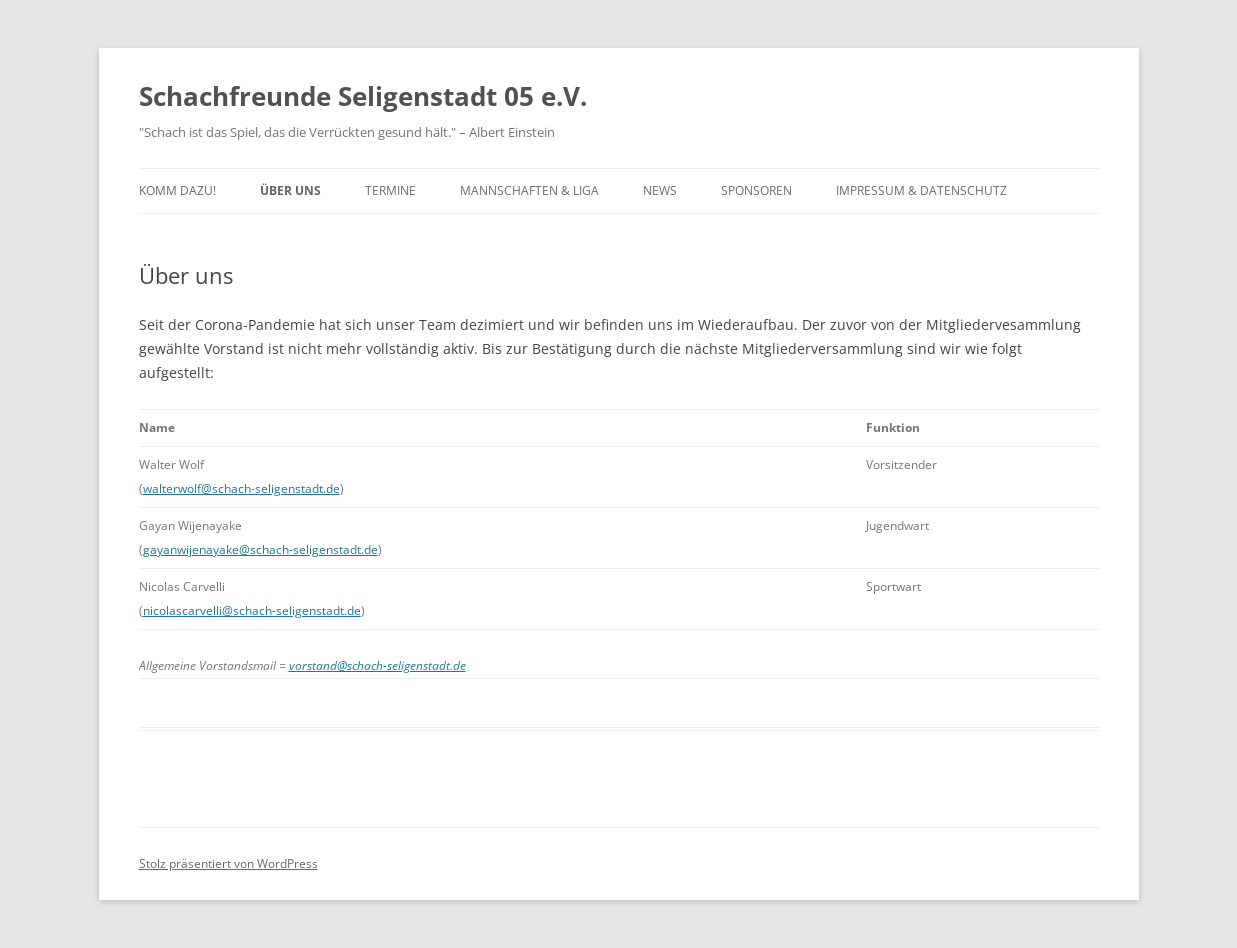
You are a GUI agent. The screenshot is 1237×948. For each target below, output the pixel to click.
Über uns (290, 190)
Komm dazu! (177, 190)
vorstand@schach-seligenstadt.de (377, 665)
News (660, 190)
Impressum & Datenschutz (921, 190)
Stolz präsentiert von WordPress (228, 863)
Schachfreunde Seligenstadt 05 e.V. (363, 96)
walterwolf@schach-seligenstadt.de (241, 488)
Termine (390, 190)
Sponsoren (756, 190)
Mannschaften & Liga (529, 190)
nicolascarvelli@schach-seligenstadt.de (252, 610)
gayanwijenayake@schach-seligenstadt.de (260, 549)
